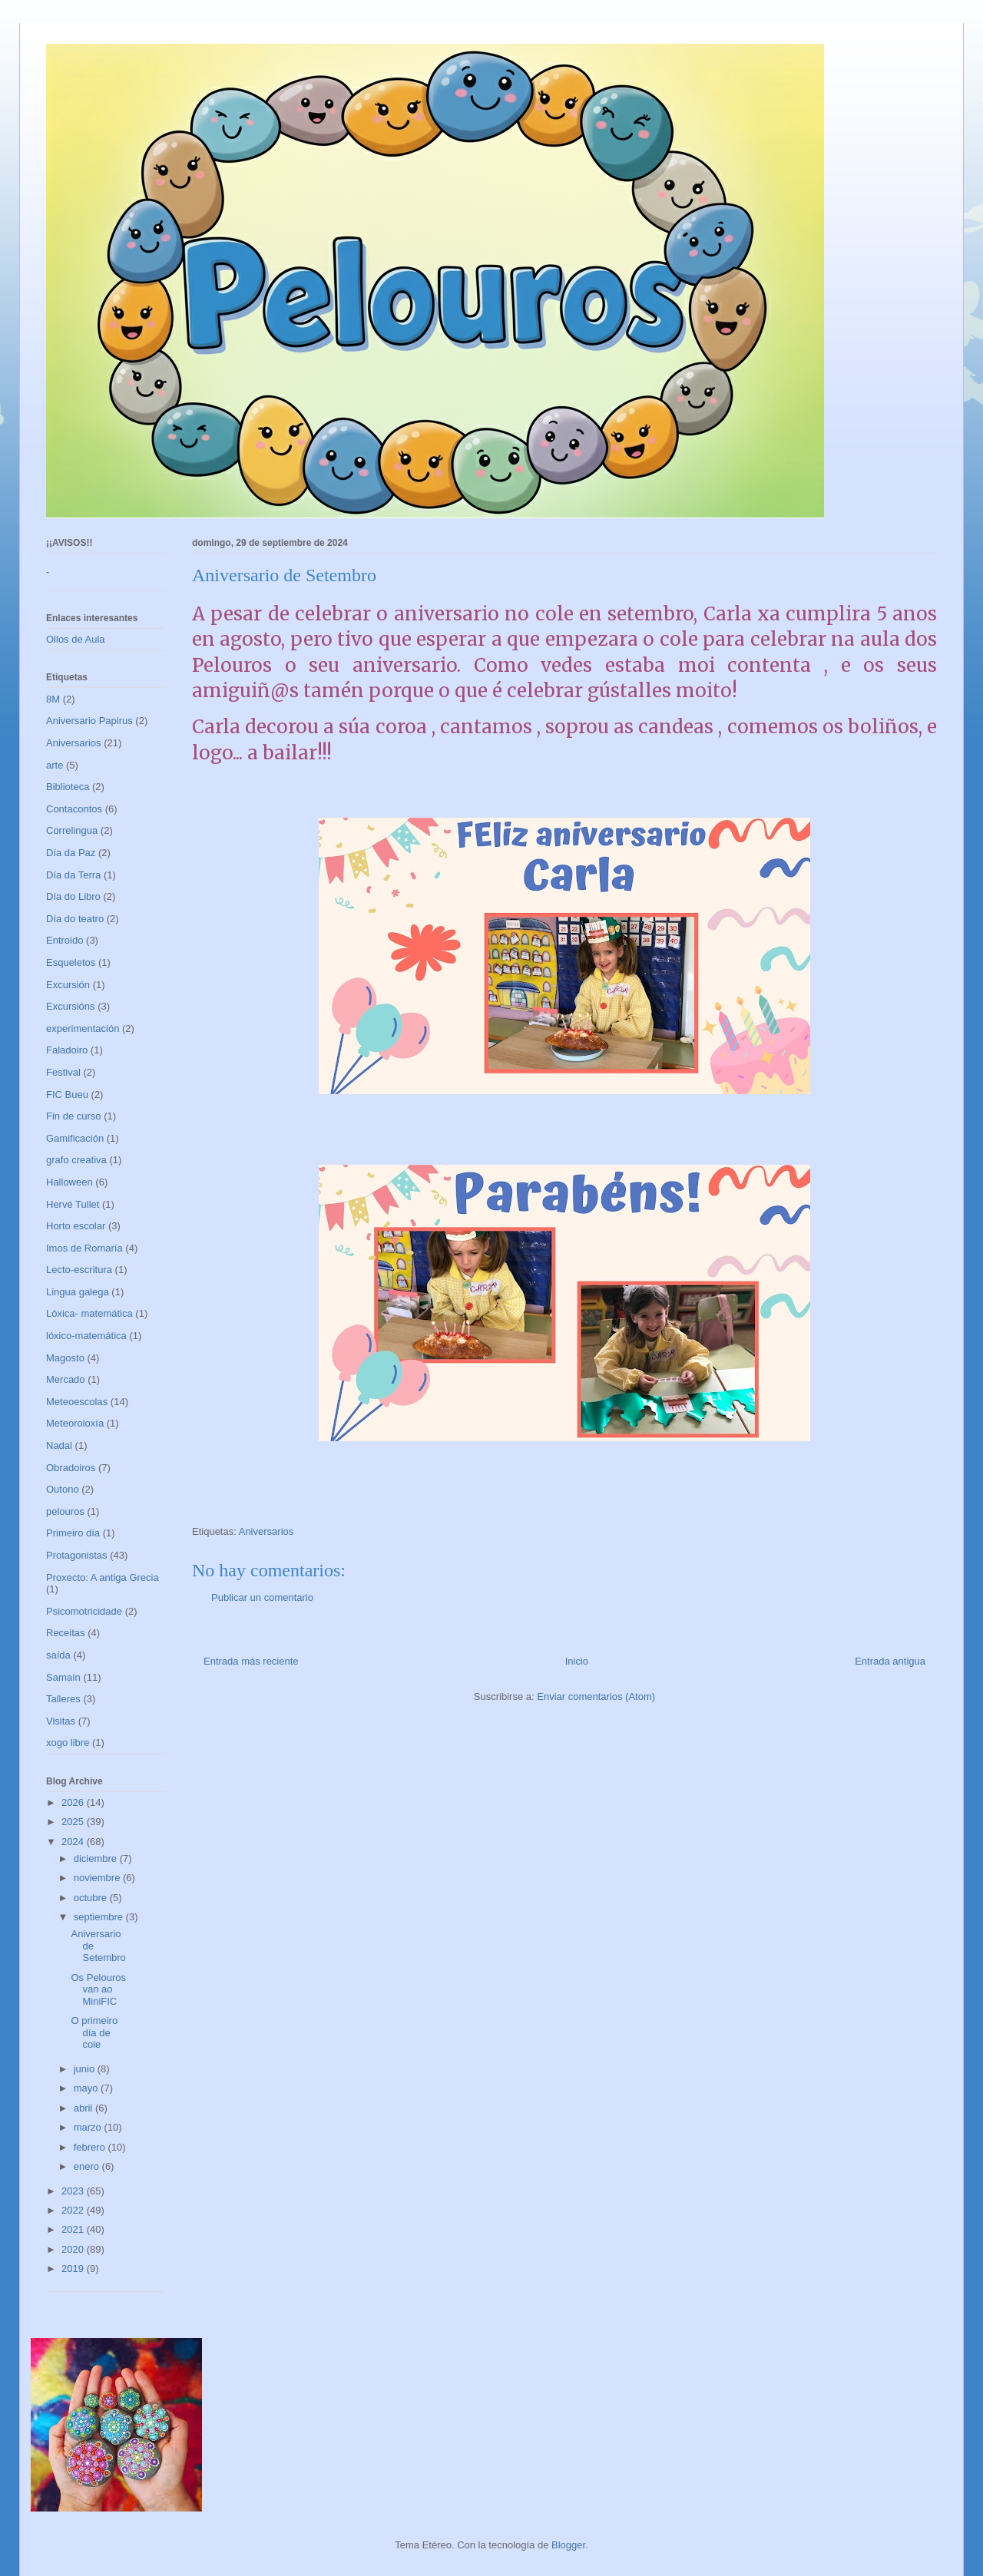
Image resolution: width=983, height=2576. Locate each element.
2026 (74, 1802)
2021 (74, 2229)
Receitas (65, 1633)
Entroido (64, 940)
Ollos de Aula (75, 639)
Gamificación (75, 1138)
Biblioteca (67, 786)
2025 (74, 1821)
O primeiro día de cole (94, 2032)
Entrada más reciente (251, 1661)
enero (88, 2166)
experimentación (82, 1028)
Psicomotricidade (84, 1611)
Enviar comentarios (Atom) (596, 1696)
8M (53, 699)
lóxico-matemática (86, 1335)
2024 (74, 1841)
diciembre (97, 1858)
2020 (74, 2249)
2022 (74, 2210)
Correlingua (72, 830)
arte (54, 765)
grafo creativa (76, 1160)
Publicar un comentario (262, 1597)
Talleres (63, 1699)
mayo (87, 2088)
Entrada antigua (890, 1661)
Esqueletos (70, 962)
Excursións (70, 1006)
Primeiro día (73, 1533)
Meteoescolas (77, 1401)
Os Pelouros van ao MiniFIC (98, 1989)
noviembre (98, 1877)
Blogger (568, 2545)
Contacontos (74, 809)
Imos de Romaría (84, 1248)
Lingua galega (77, 1292)
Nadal (59, 1445)
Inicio (576, 1661)
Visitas (60, 1721)
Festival (63, 1072)
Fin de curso (73, 1116)
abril (84, 2108)
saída (58, 1655)
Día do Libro (73, 896)
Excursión (68, 984)
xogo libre (67, 1742)
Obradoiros (70, 1467)
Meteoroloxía (75, 1423)
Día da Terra (73, 875)
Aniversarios (266, 1531)
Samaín (63, 1677)
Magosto (65, 1358)
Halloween (69, 1182)
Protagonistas (77, 1555)
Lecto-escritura (79, 1269)
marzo (89, 2127)
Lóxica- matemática (89, 1313)
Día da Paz (70, 852)
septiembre (100, 1917)
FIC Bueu (67, 1094)
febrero (91, 2147)
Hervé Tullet (72, 1204)
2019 (74, 2268)
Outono (62, 1489)
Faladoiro (67, 1050)
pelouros (65, 1511)
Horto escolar (75, 1226)
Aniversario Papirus (89, 720)
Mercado (65, 1379)
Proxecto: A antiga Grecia (102, 1577)
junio (86, 2069)
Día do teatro (75, 918)
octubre (92, 1897)
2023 (74, 2191)
